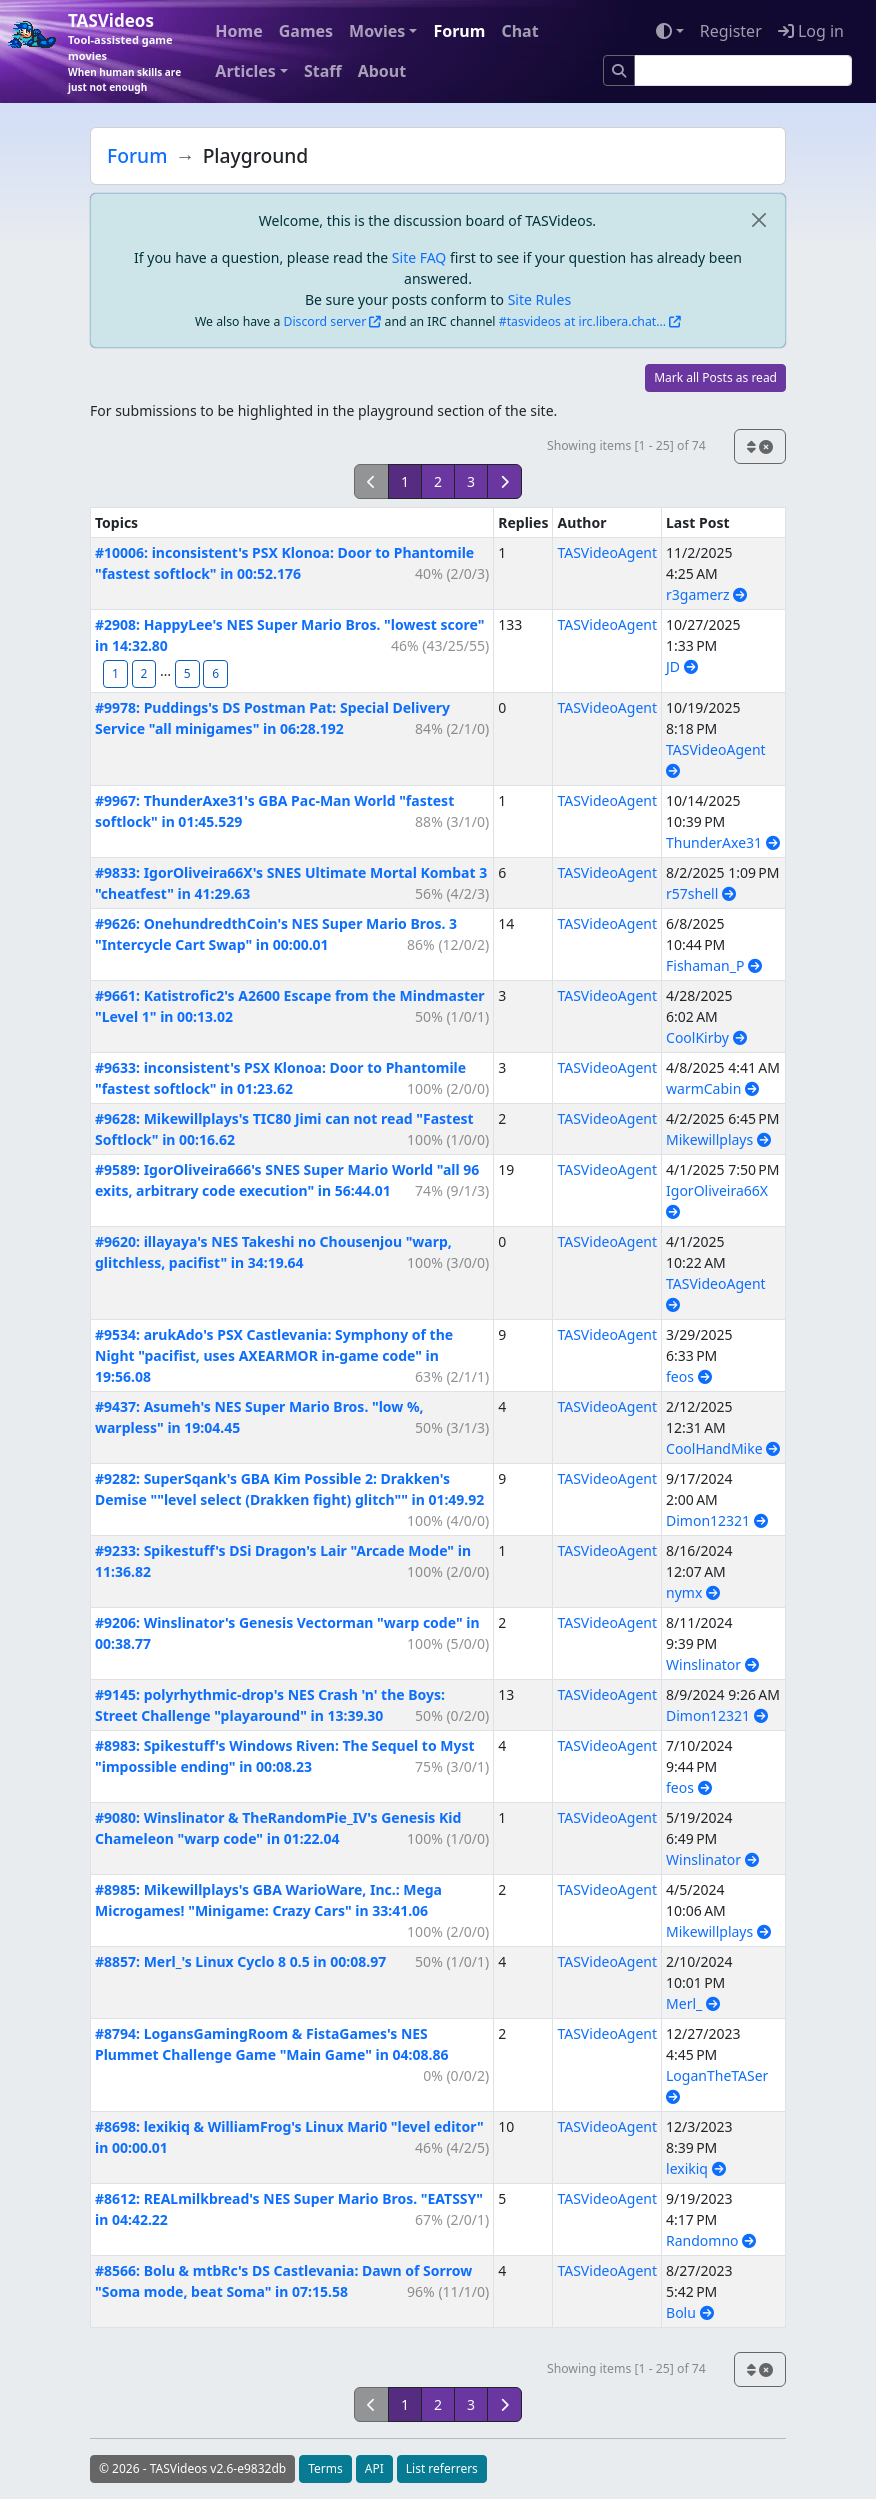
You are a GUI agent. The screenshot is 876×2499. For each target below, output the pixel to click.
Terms (325, 2468)
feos (689, 1376)
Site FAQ (419, 257)
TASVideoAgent (607, 552)
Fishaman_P (714, 965)
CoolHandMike (723, 1448)
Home (238, 31)
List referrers (442, 2468)
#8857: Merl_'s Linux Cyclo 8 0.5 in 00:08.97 (240, 1961)
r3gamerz (706, 594)
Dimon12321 (717, 1520)
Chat (519, 31)
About (382, 71)
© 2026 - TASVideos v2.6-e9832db (192, 2468)
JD (682, 666)
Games (306, 31)
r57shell (701, 893)
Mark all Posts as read (715, 377)
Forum (459, 31)
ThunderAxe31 (723, 842)
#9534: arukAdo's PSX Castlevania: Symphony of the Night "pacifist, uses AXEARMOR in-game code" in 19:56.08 (274, 1355)
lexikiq (696, 2168)
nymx (693, 1592)
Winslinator (712, 1664)
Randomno (711, 2240)
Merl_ (693, 2003)
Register (731, 31)
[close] (758, 220)
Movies (377, 31)
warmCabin (712, 1088)
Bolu (689, 2312)
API (374, 2468)
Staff (323, 71)
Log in (811, 31)
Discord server (325, 321)
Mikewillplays (718, 1139)
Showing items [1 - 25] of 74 (626, 445)
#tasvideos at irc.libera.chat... (582, 321)
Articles (245, 71)
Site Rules (539, 299)
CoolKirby (706, 1037)
